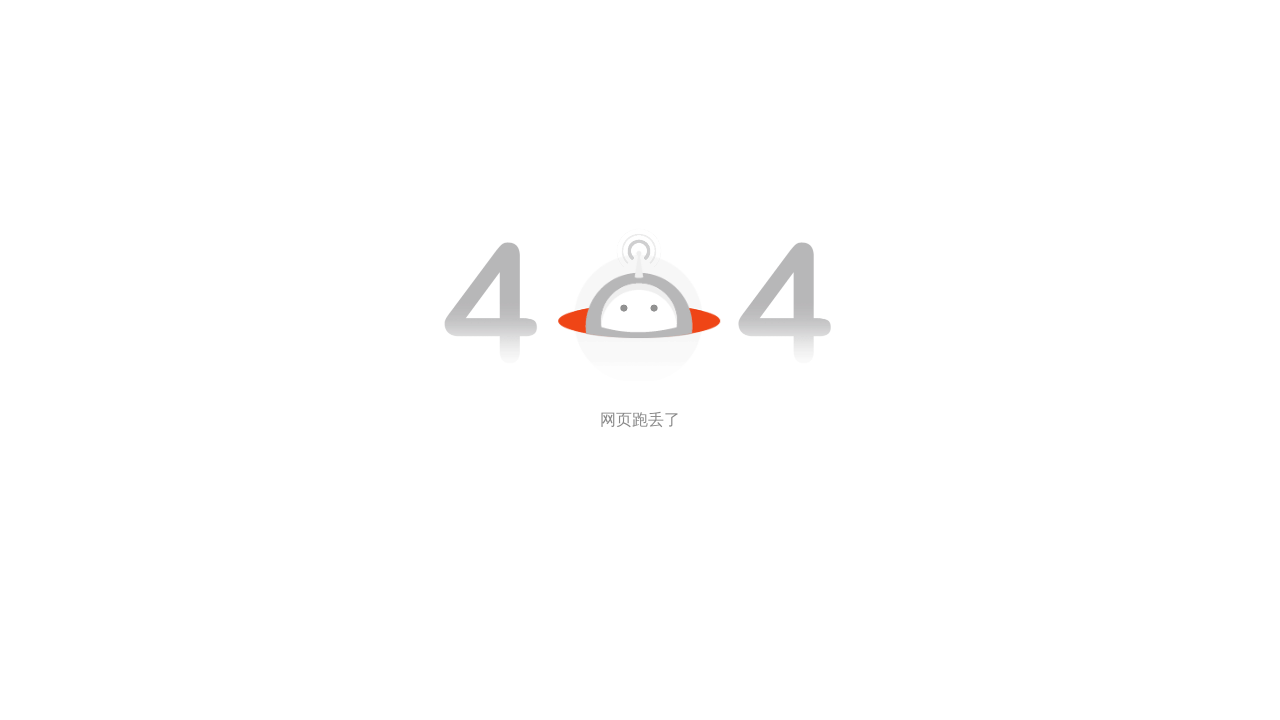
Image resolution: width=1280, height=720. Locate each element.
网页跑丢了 (640, 419)
